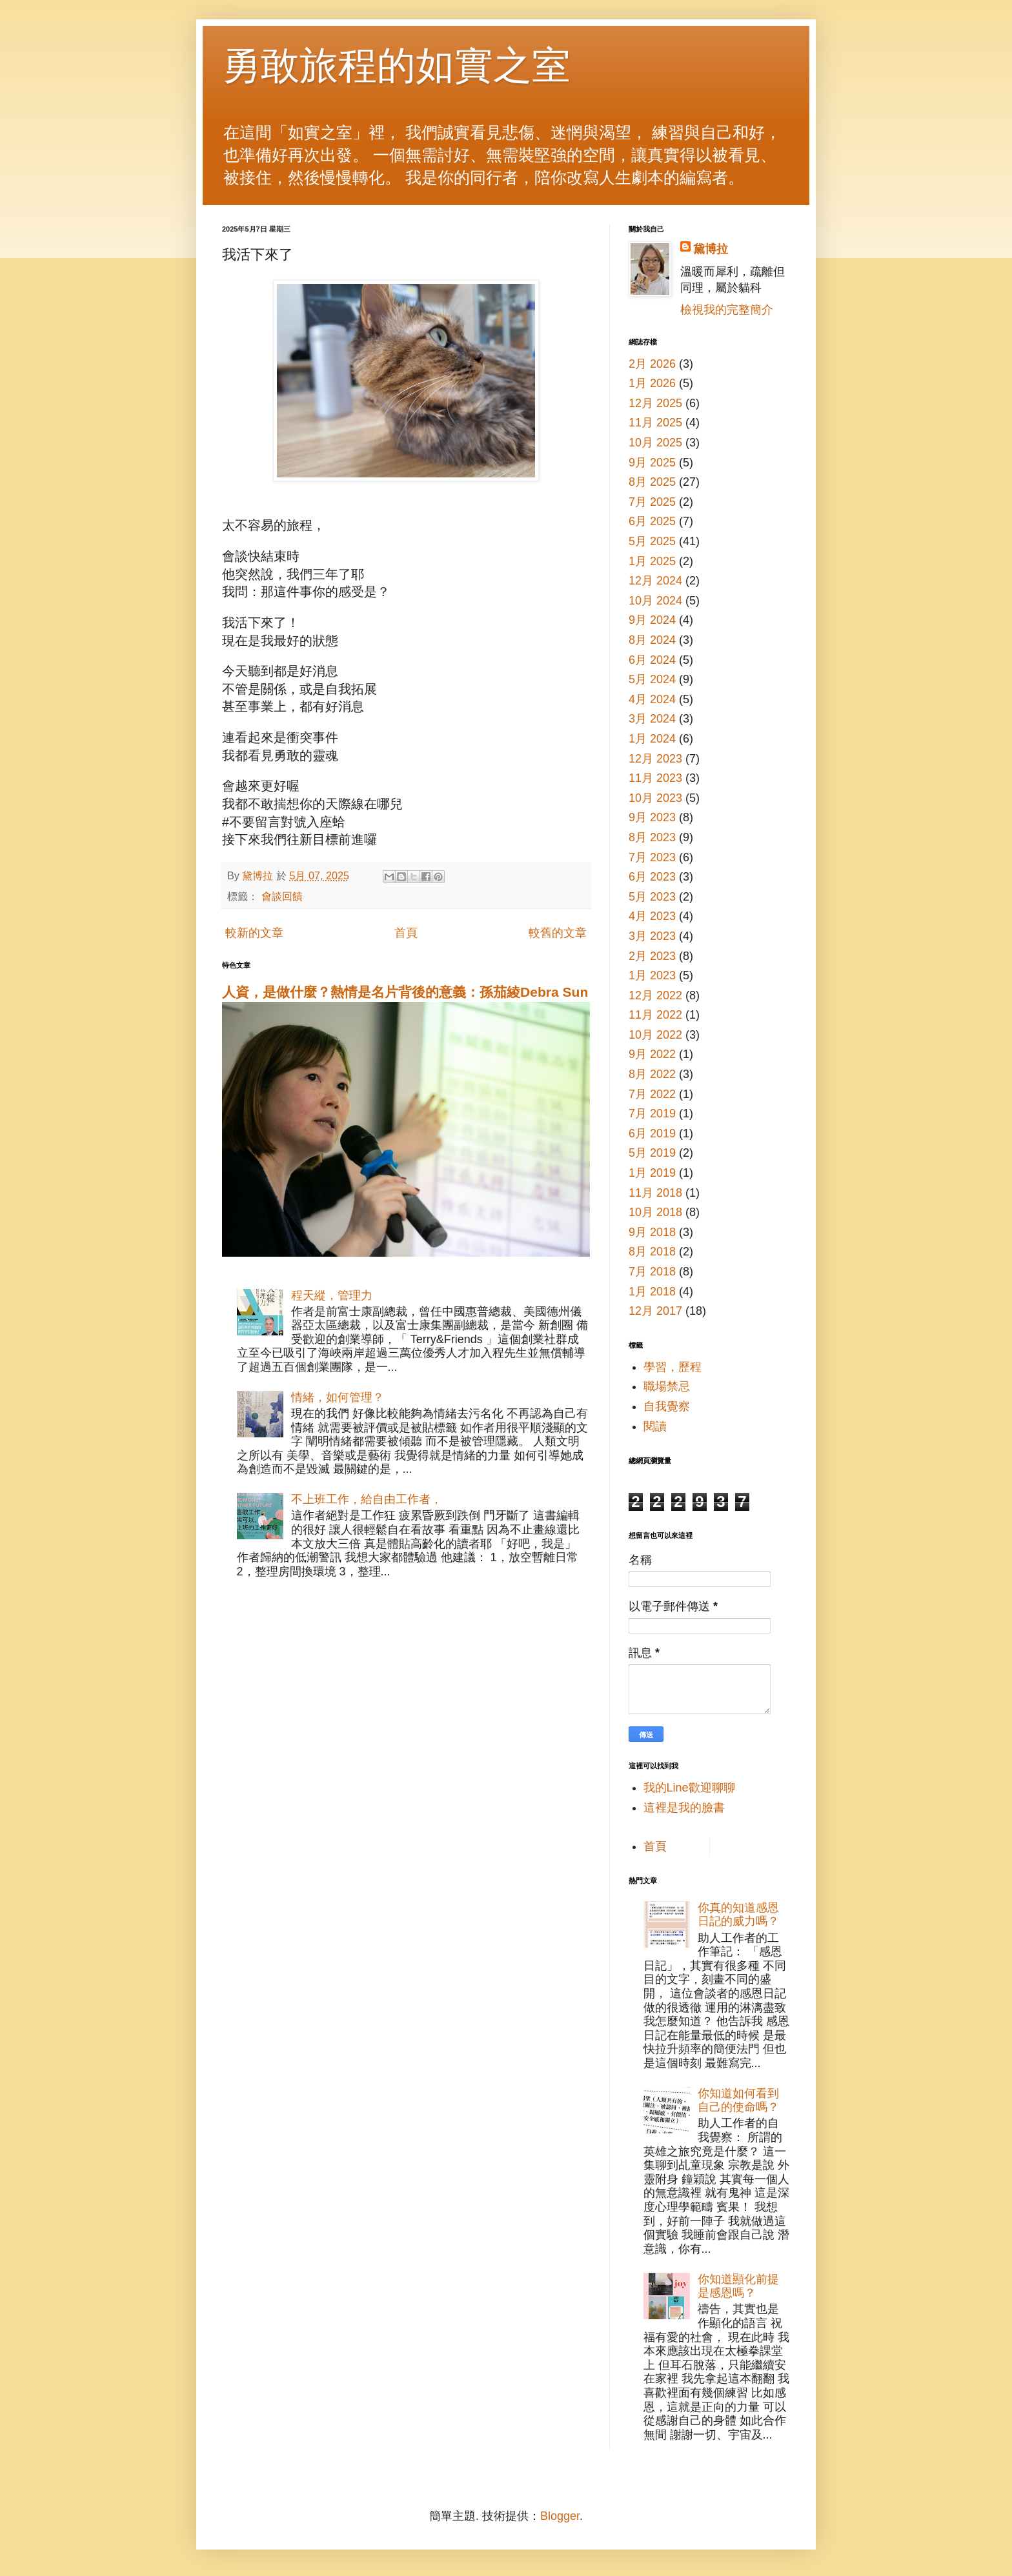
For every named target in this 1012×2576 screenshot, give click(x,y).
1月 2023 (652, 975)
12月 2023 (655, 758)
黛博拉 (710, 249)
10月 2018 (655, 1212)
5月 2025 (652, 541)
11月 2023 (655, 778)
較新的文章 (254, 932)
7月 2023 (652, 857)
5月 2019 (652, 1152)
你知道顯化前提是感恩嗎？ (738, 2286)
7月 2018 (652, 1271)
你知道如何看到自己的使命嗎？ (738, 2100)
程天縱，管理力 (331, 1295)
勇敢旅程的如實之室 (396, 65)
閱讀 (655, 1426)
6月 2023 (652, 876)
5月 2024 (652, 679)
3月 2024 (652, 718)
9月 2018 (652, 1232)
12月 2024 (655, 580)
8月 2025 (652, 481)
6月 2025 (652, 521)
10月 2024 (655, 600)
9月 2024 (652, 620)
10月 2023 (655, 798)
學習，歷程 (672, 1367)
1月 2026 (652, 383)
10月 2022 (655, 1034)
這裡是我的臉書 (684, 1807)
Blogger (560, 2516)
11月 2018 (655, 1192)
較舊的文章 (558, 932)
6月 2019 (652, 1133)
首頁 (406, 932)
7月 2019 (652, 1113)
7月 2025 (652, 501)
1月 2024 (652, 738)
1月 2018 (652, 1291)
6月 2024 (652, 660)
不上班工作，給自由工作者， (366, 1499)
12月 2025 (655, 403)
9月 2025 (652, 462)
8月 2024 (652, 640)
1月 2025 (652, 561)
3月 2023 (652, 936)
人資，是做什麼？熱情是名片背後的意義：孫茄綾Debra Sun (405, 991)
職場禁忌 (666, 1386)
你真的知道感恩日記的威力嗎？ (738, 1914)
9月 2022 (652, 1054)
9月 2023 (652, 817)
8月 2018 (652, 1251)
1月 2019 (652, 1172)
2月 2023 (652, 956)
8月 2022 (652, 1074)
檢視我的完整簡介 (726, 309)
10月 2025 (655, 442)
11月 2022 (655, 1014)
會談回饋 (282, 896)
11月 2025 (655, 422)
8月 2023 (652, 837)
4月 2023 (652, 916)
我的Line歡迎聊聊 (689, 1787)
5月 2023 (652, 896)
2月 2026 (652, 363)
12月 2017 (655, 1310)
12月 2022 (655, 995)
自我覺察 (666, 1406)
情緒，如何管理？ (337, 1397)
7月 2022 (652, 1094)
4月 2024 (652, 699)
